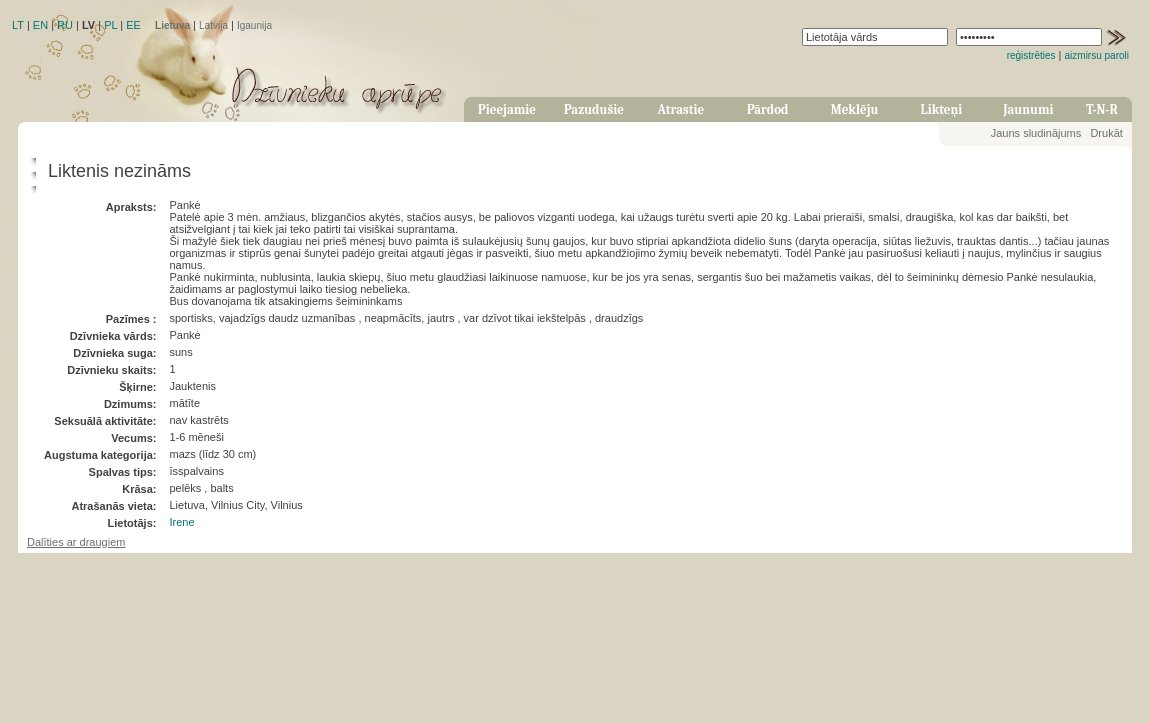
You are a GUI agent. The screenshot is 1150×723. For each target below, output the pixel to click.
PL (110, 25)
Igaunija (254, 25)
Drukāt (1106, 133)
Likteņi (942, 109)
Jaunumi (1028, 109)
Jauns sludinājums (1036, 133)
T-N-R (1102, 109)
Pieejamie (507, 109)
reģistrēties (1031, 55)
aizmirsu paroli (1097, 55)
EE (133, 25)
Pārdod (768, 109)
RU (65, 25)
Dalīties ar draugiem (76, 542)
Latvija (213, 25)
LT (18, 25)
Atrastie (680, 109)
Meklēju (855, 109)
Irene (181, 522)
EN (40, 25)
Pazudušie (594, 109)
